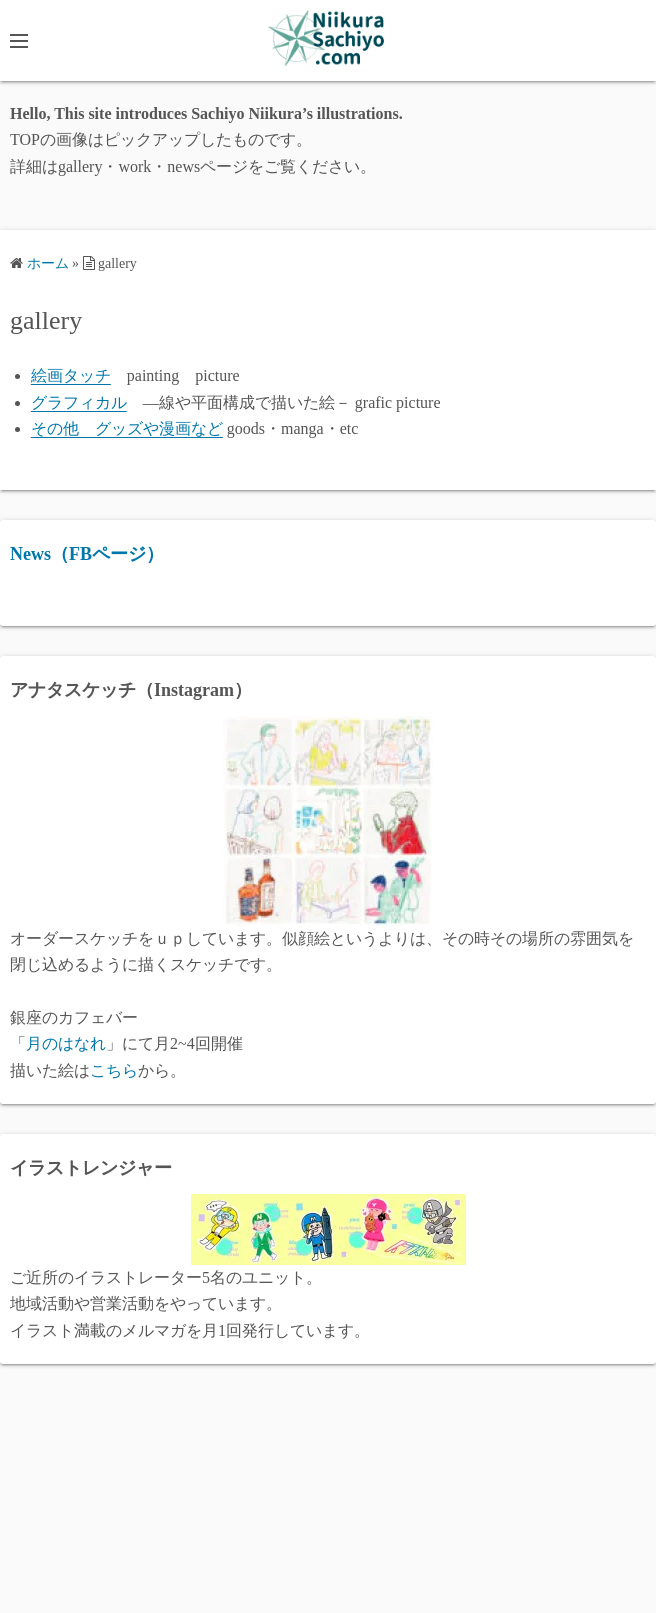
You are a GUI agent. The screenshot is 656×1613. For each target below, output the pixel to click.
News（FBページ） (87, 554)
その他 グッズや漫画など (127, 428)
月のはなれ (66, 1043)
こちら (114, 1070)
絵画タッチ (71, 375)
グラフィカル (79, 402)
